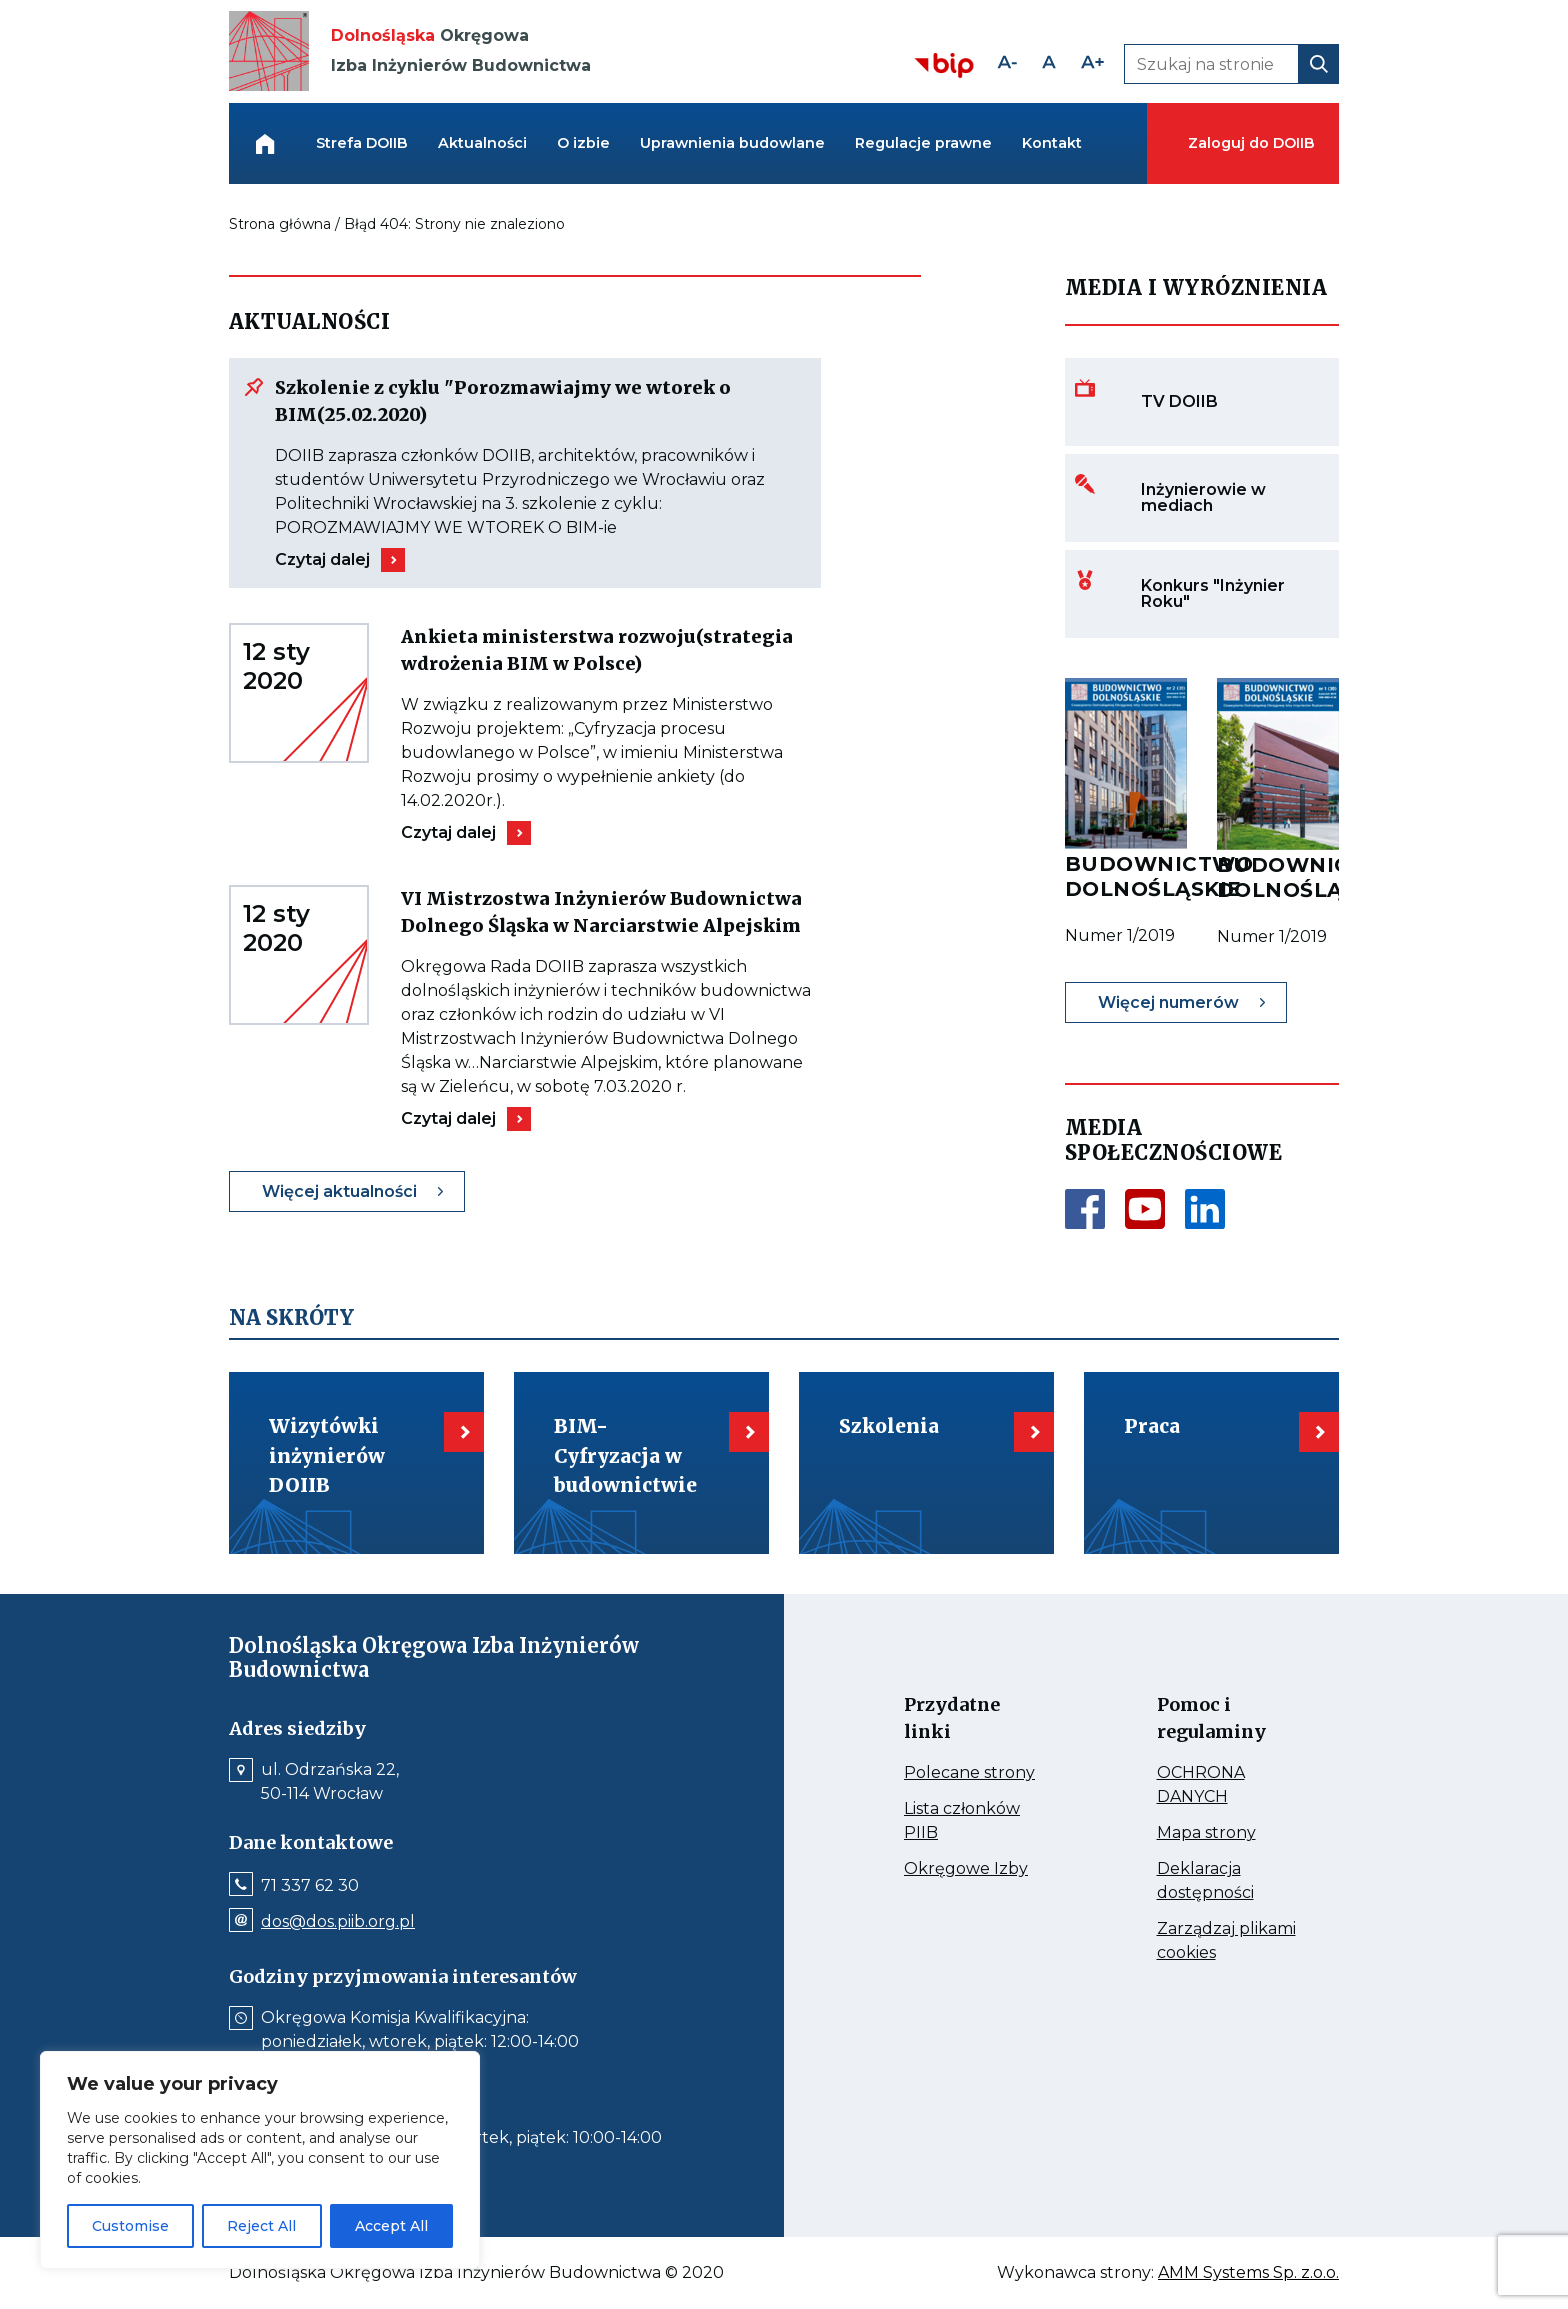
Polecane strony (975, 1773)
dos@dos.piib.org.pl (338, 1922)
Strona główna (280, 224)
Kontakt (1052, 143)
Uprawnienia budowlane (732, 143)
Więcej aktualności (339, 1191)
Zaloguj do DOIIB (1251, 143)
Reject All (261, 2226)
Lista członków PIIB (962, 1822)
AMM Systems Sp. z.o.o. (1248, 2273)
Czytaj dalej (322, 559)
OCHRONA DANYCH (1228, 1786)
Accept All (391, 2226)
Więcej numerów (1168, 1002)
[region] (260, 2160)
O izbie (583, 143)
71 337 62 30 (310, 1886)
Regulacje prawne (923, 143)
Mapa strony (1228, 1833)
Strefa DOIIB (362, 143)
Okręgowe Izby (975, 1869)
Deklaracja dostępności (1228, 1882)
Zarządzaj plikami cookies (1226, 1942)
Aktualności (482, 143)
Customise (130, 2226)
